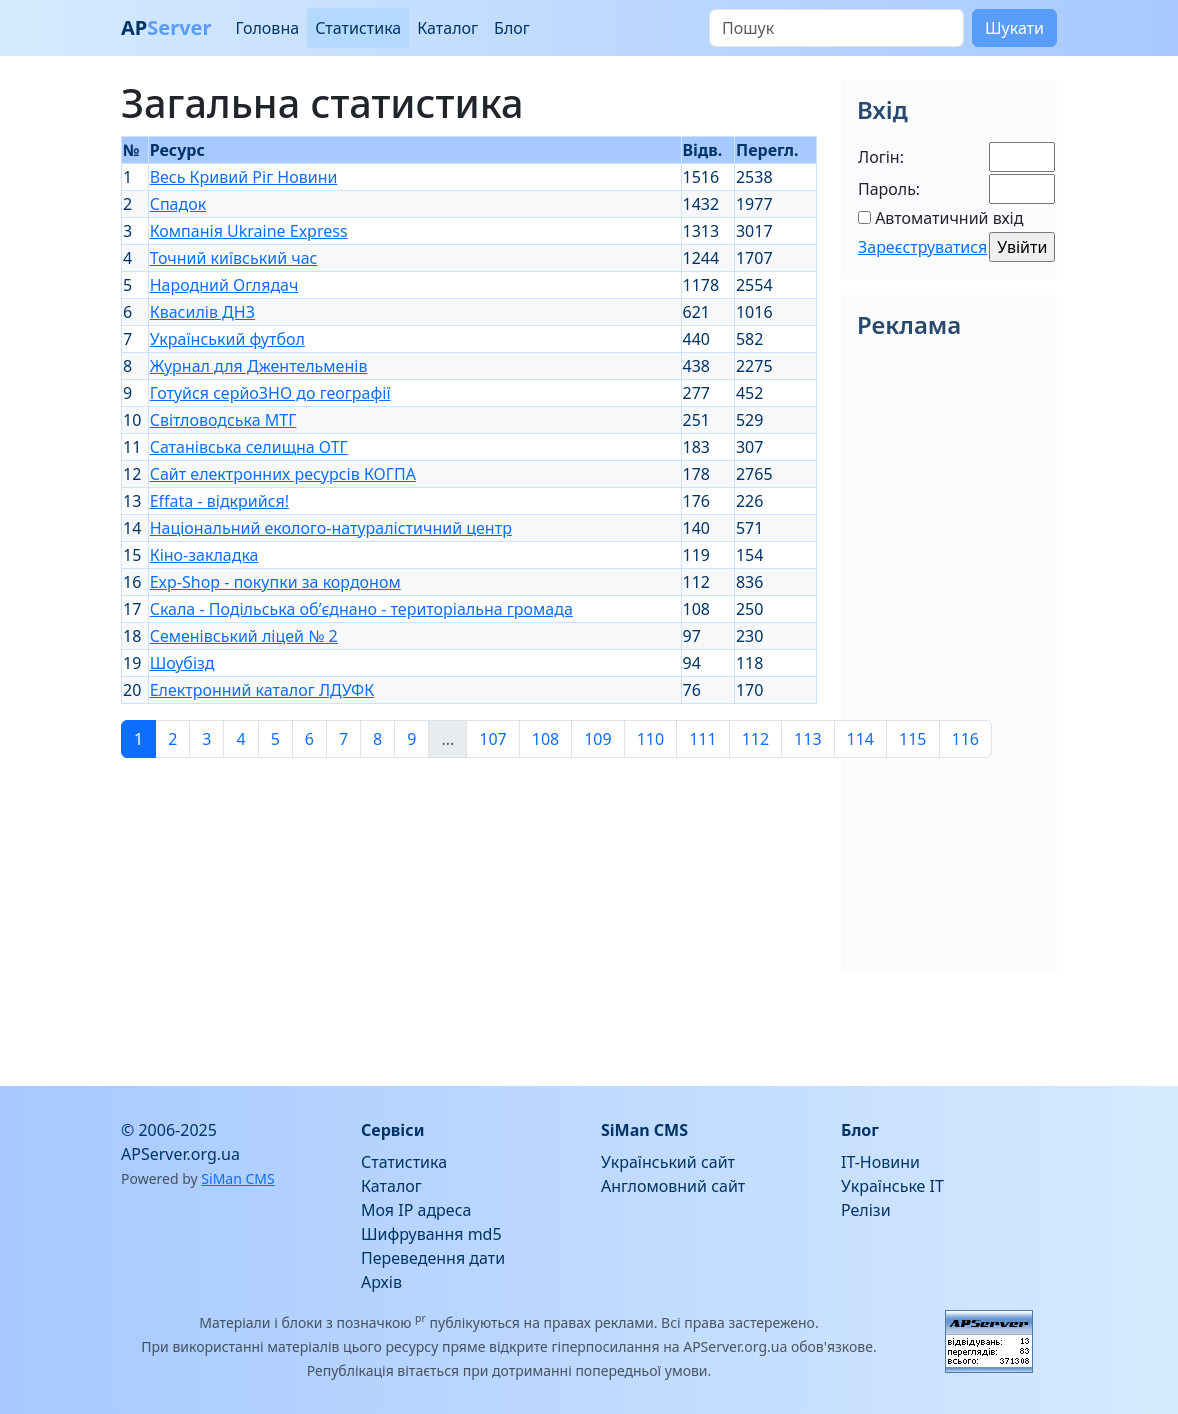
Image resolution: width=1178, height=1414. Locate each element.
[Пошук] (836, 28)
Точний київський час (234, 258)
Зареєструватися (922, 247)
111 (702, 739)
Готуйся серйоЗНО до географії (270, 393)
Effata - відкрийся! (219, 501)
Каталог (447, 28)
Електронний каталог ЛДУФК (262, 690)
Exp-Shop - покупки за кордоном (275, 582)
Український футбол (227, 339)
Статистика (358, 28)
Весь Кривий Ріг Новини (244, 177)
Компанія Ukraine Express (249, 231)
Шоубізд (182, 663)
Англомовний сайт (673, 1186)
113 (807, 739)
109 (597, 739)
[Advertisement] (469, 914)
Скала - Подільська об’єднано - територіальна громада (361, 609)
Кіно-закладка (204, 555)
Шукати (1014, 28)
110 (650, 739)
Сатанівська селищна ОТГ (249, 447)
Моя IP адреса (416, 1210)
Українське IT (892, 1186)
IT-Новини (880, 1162)
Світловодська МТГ (223, 420)
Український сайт (668, 1162)
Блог (512, 28)
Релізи (866, 1210)
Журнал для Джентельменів (259, 366)
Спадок (178, 204)
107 (492, 739)
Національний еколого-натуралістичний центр (331, 528)
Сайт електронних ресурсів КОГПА (283, 474)
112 (755, 739)
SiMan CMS (237, 1178)
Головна (267, 28)
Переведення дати (433, 1258)
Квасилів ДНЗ (202, 312)
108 (545, 739)
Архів (381, 1282)
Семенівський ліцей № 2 (244, 636)
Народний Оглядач (224, 285)
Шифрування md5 (431, 1234)
